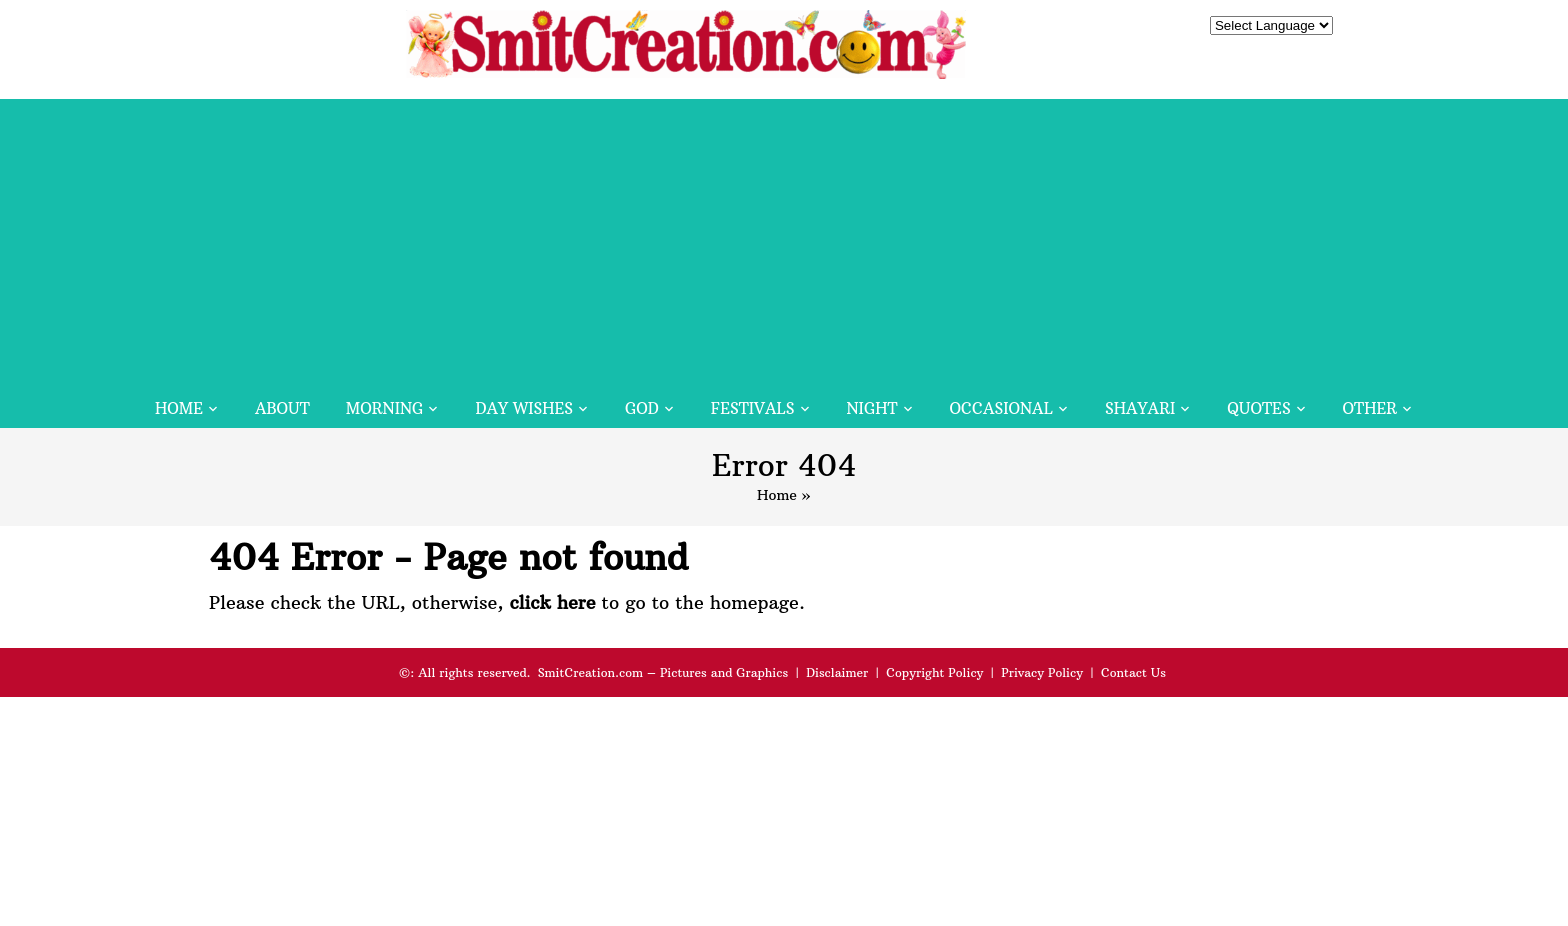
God (642, 408)
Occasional (1001, 408)
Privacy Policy (1042, 672)
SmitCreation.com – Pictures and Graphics (663, 672)
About (282, 408)
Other (1370, 408)
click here (552, 602)
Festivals (753, 408)
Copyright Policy (934, 672)
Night (872, 408)
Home (179, 408)
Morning (385, 408)
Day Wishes (524, 408)
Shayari (1140, 408)
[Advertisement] (784, 239)
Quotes (1258, 408)
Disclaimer (837, 672)
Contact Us (1133, 672)
